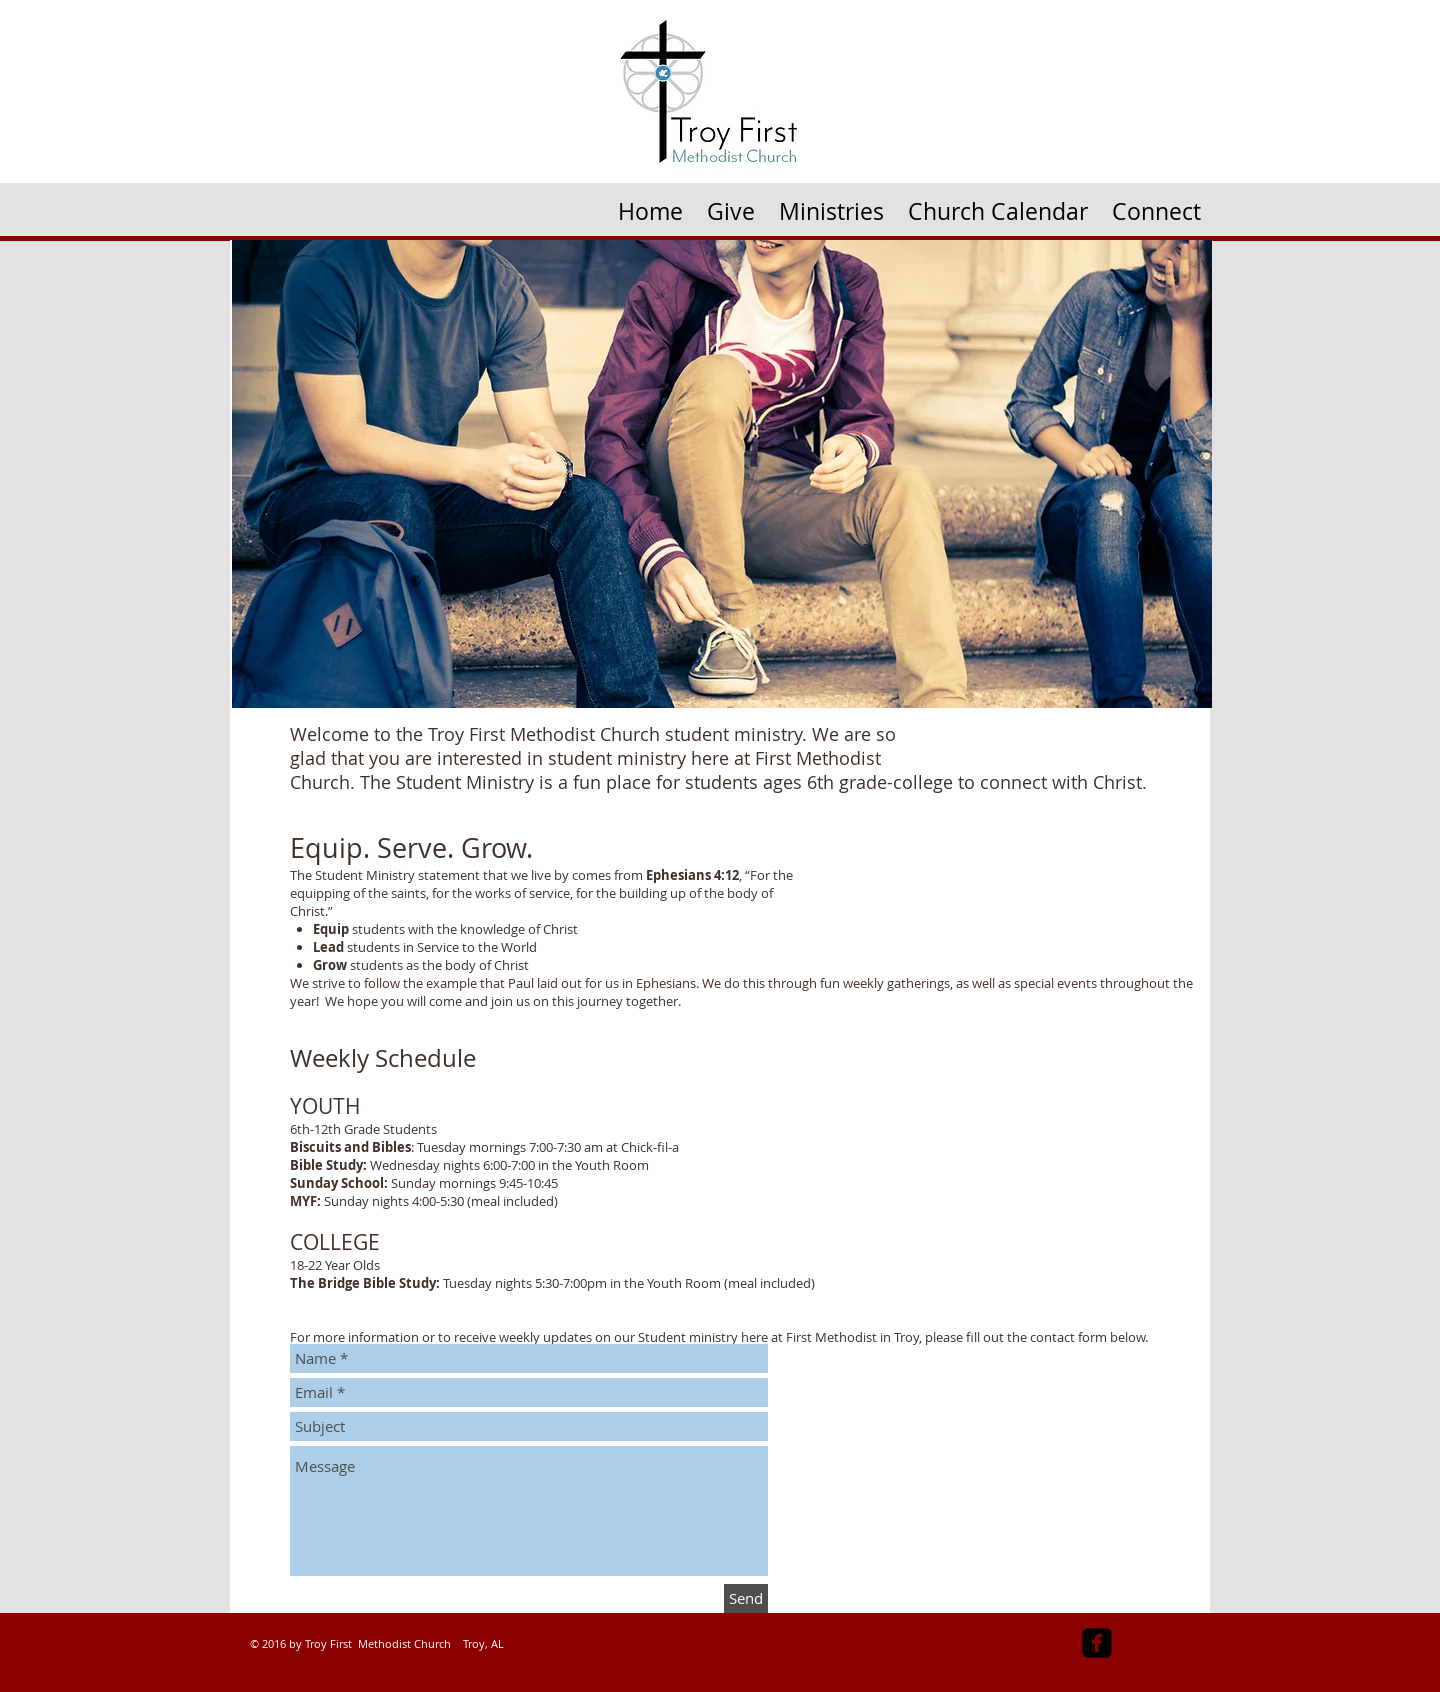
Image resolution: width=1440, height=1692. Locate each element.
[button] (831, 204)
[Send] (746, 1598)
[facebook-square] (1097, 1643)
